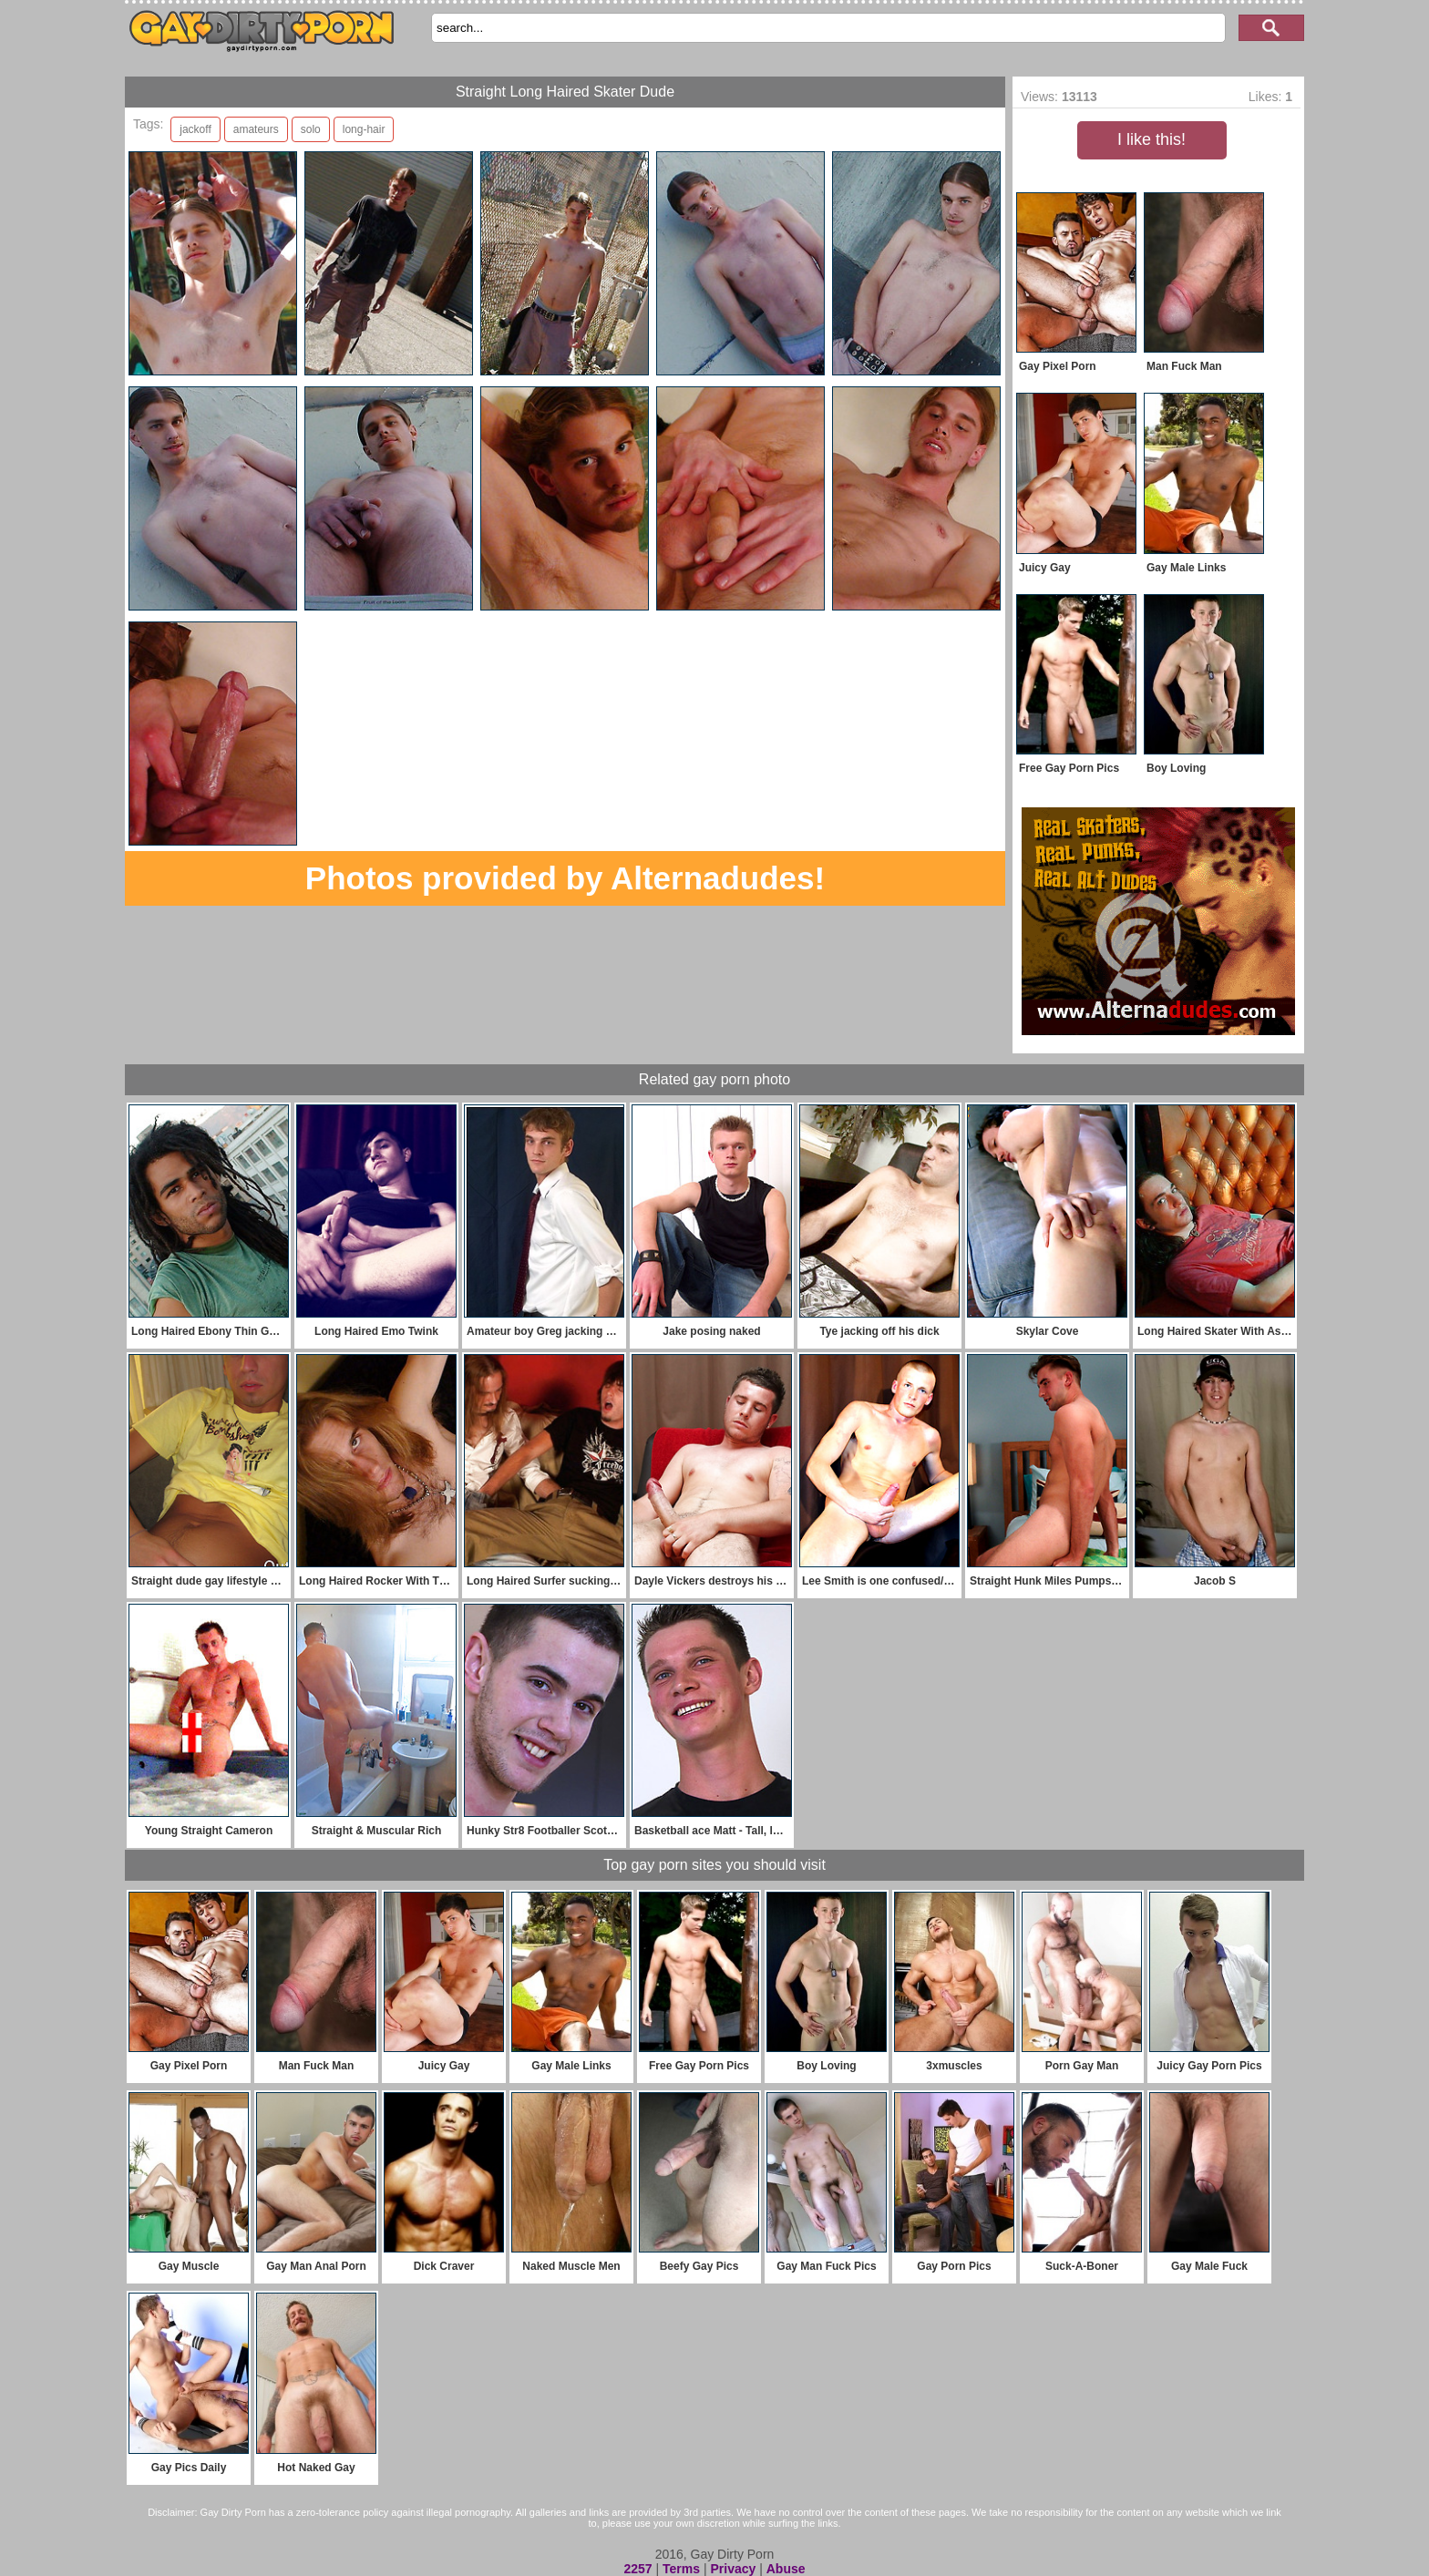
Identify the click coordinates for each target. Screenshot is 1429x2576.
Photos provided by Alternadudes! (565, 878)
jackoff (195, 129)
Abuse (786, 2568)
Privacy (733, 2568)
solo (311, 129)
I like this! (1151, 139)
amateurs (256, 129)
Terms (681, 2568)
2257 (637, 2568)
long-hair (364, 129)
